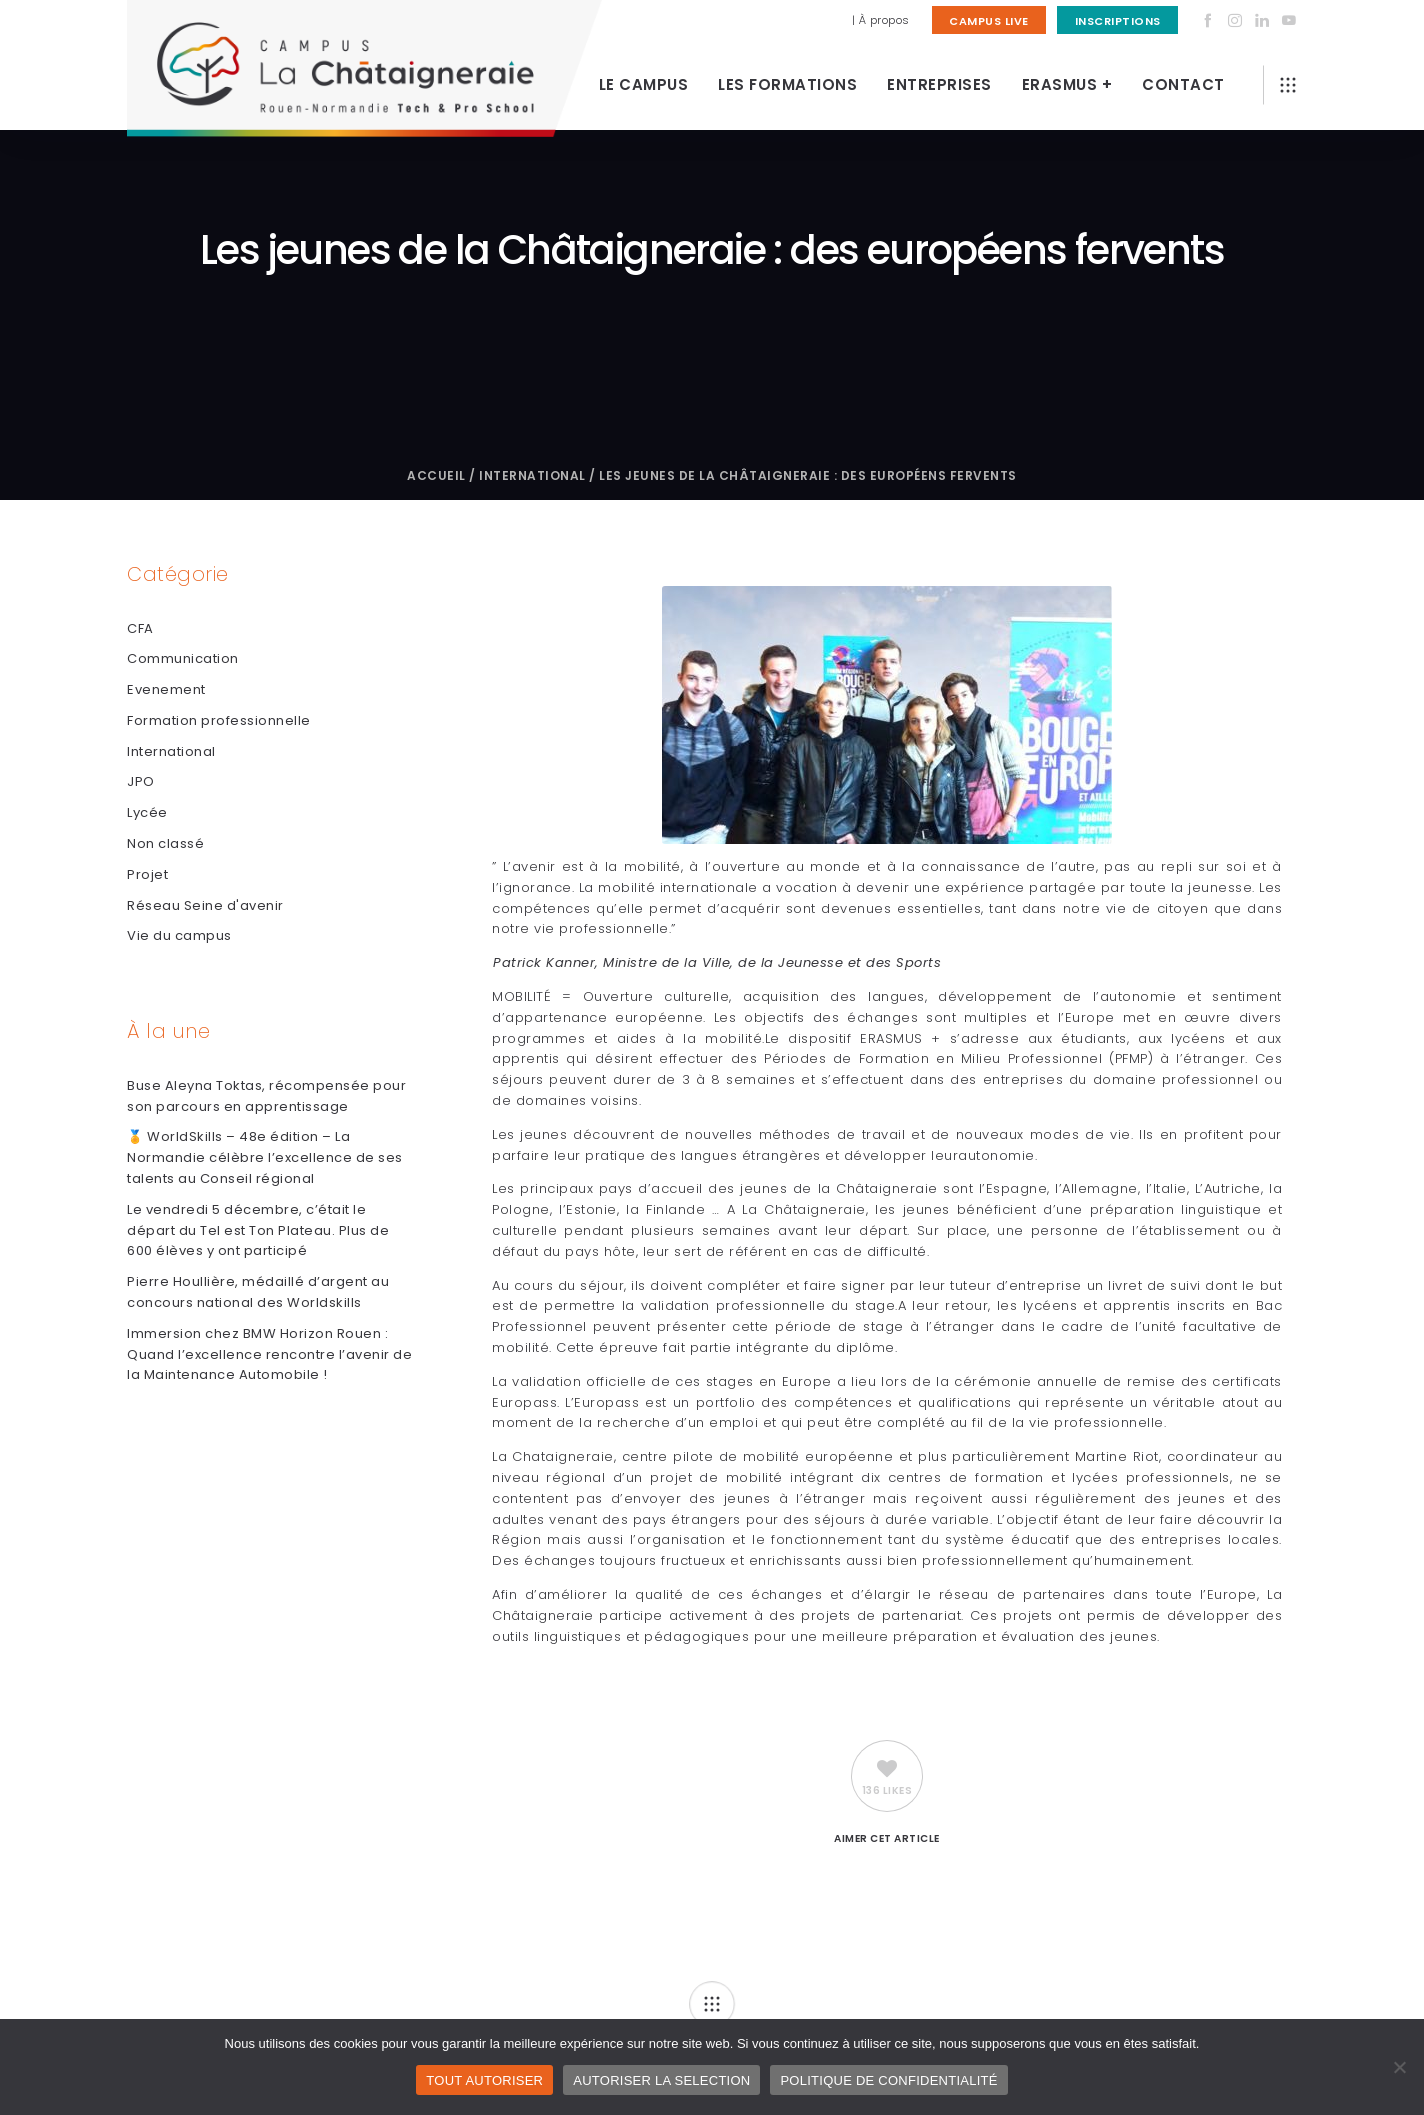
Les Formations (787, 84)
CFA (140, 628)
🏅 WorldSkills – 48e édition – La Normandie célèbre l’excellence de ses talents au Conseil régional (265, 1157)
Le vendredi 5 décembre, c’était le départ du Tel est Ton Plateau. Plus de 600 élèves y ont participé (258, 1230)
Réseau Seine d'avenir (205, 905)
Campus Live (989, 21)
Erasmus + (1067, 84)
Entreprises (939, 84)
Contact (1183, 84)
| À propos (881, 20)
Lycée (147, 812)
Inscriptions (1118, 21)
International (532, 475)
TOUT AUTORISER (484, 2080)
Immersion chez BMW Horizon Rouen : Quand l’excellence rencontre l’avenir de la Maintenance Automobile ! (269, 1354)
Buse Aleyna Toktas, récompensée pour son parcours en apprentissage (266, 1096)
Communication (183, 658)
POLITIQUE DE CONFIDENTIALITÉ (888, 2080)
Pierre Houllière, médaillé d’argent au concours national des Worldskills (258, 1292)
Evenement (166, 689)
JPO (141, 781)
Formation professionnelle (219, 720)
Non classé (165, 843)
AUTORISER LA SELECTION (661, 2080)
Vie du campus (179, 935)
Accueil (436, 475)
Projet (147, 874)
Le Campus (644, 84)
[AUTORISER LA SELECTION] (1399, 2067)
